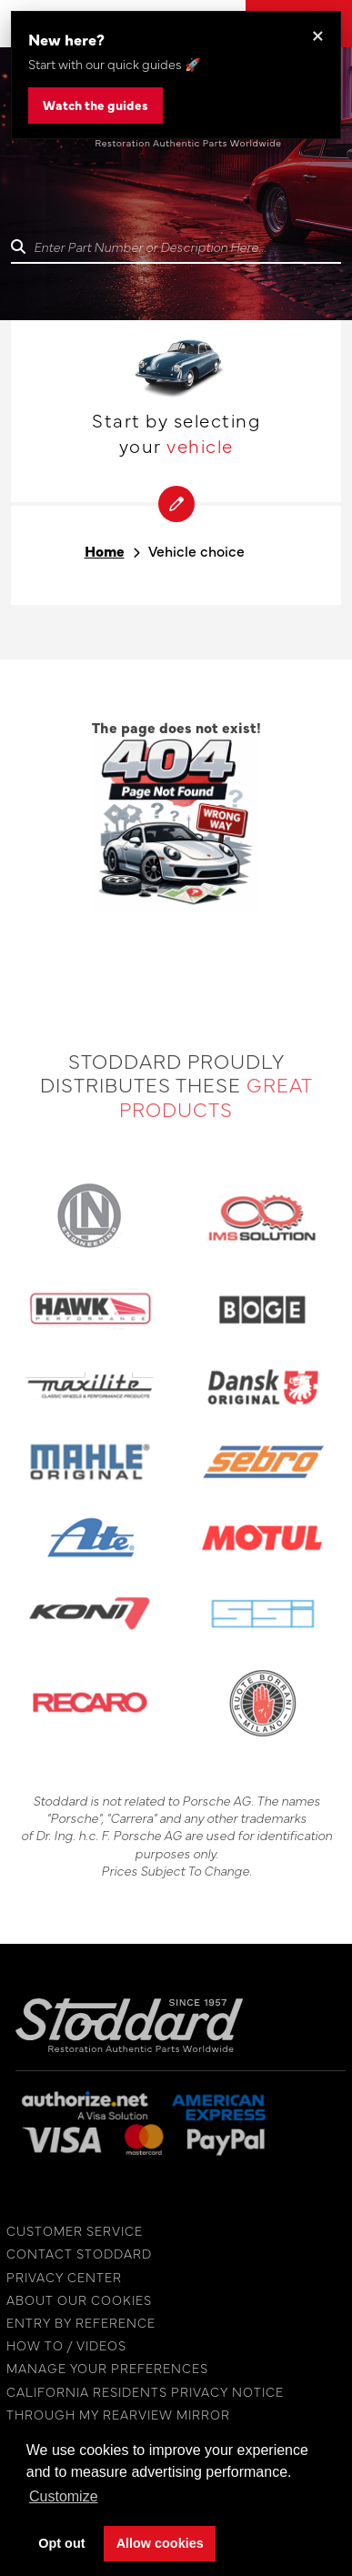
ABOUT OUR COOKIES (74, 2300)
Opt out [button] (61, 2543)
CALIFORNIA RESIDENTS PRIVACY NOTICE (140, 2391)
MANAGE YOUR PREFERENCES (103, 2368)
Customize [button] (63, 2496)
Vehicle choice (196, 550)
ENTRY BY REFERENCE (76, 2322)
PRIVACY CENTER (59, 2277)
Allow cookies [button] (160, 2543)
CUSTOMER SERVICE (70, 2230)
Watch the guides (95, 105)
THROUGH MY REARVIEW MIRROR (114, 2414)
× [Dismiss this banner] (318, 34)
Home (105, 550)
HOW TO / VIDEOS (62, 2345)
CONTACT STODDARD (74, 2253)
